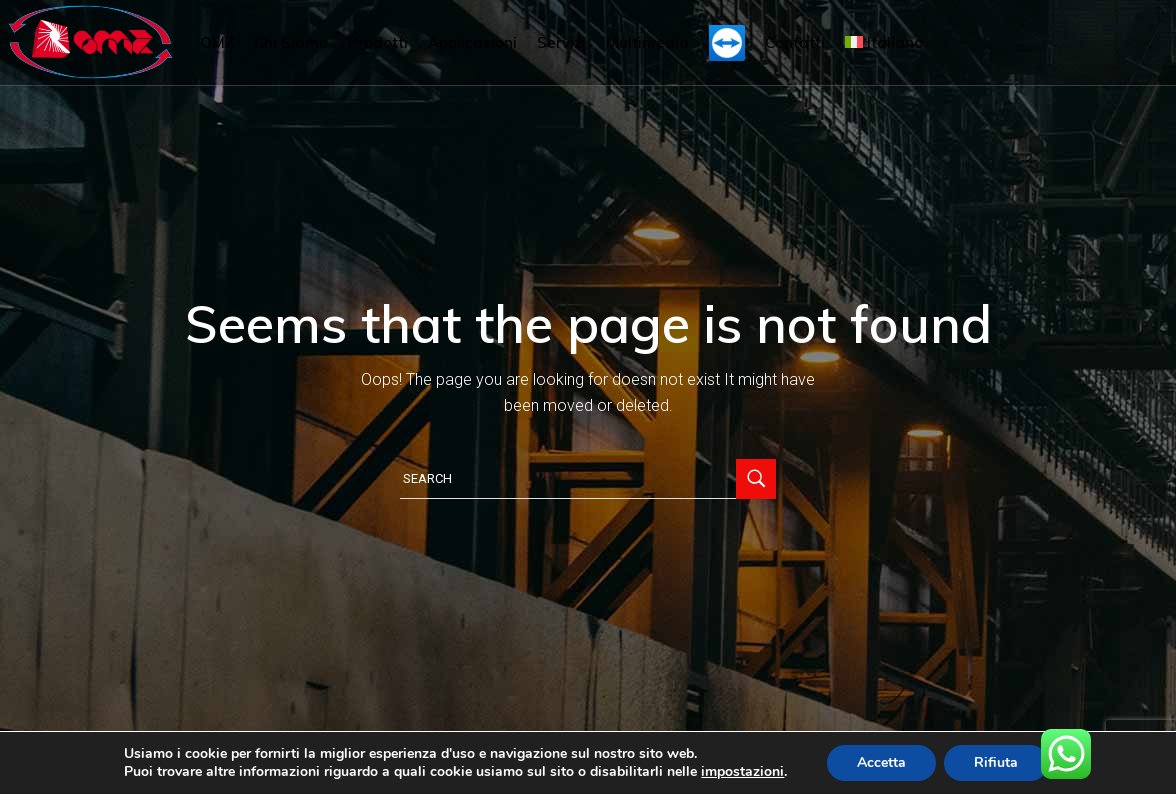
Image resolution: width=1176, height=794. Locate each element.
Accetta (881, 762)
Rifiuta (996, 762)
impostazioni (742, 772)
